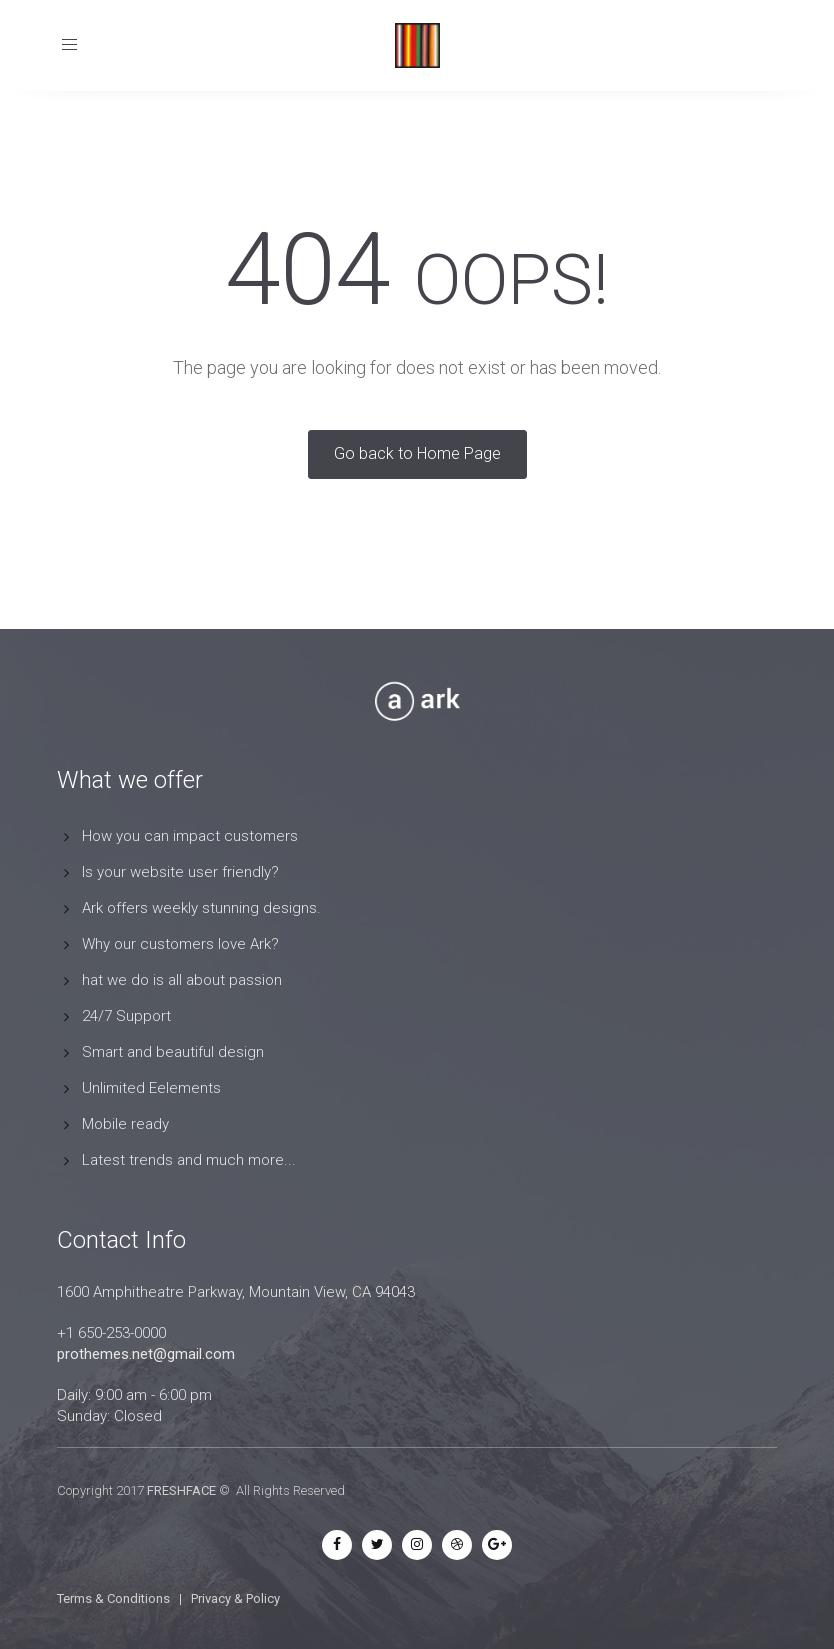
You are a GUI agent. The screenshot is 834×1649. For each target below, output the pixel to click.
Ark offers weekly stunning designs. (201, 908)
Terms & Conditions (113, 1598)
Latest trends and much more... (189, 1160)
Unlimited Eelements (151, 1088)
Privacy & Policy (235, 1598)
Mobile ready (125, 1124)
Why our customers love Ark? (180, 944)
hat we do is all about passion (182, 980)
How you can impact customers (190, 836)
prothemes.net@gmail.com (146, 1354)
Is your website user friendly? (180, 872)
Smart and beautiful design (173, 1052)
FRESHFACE (181, 1490)
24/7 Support (126, 1016)
